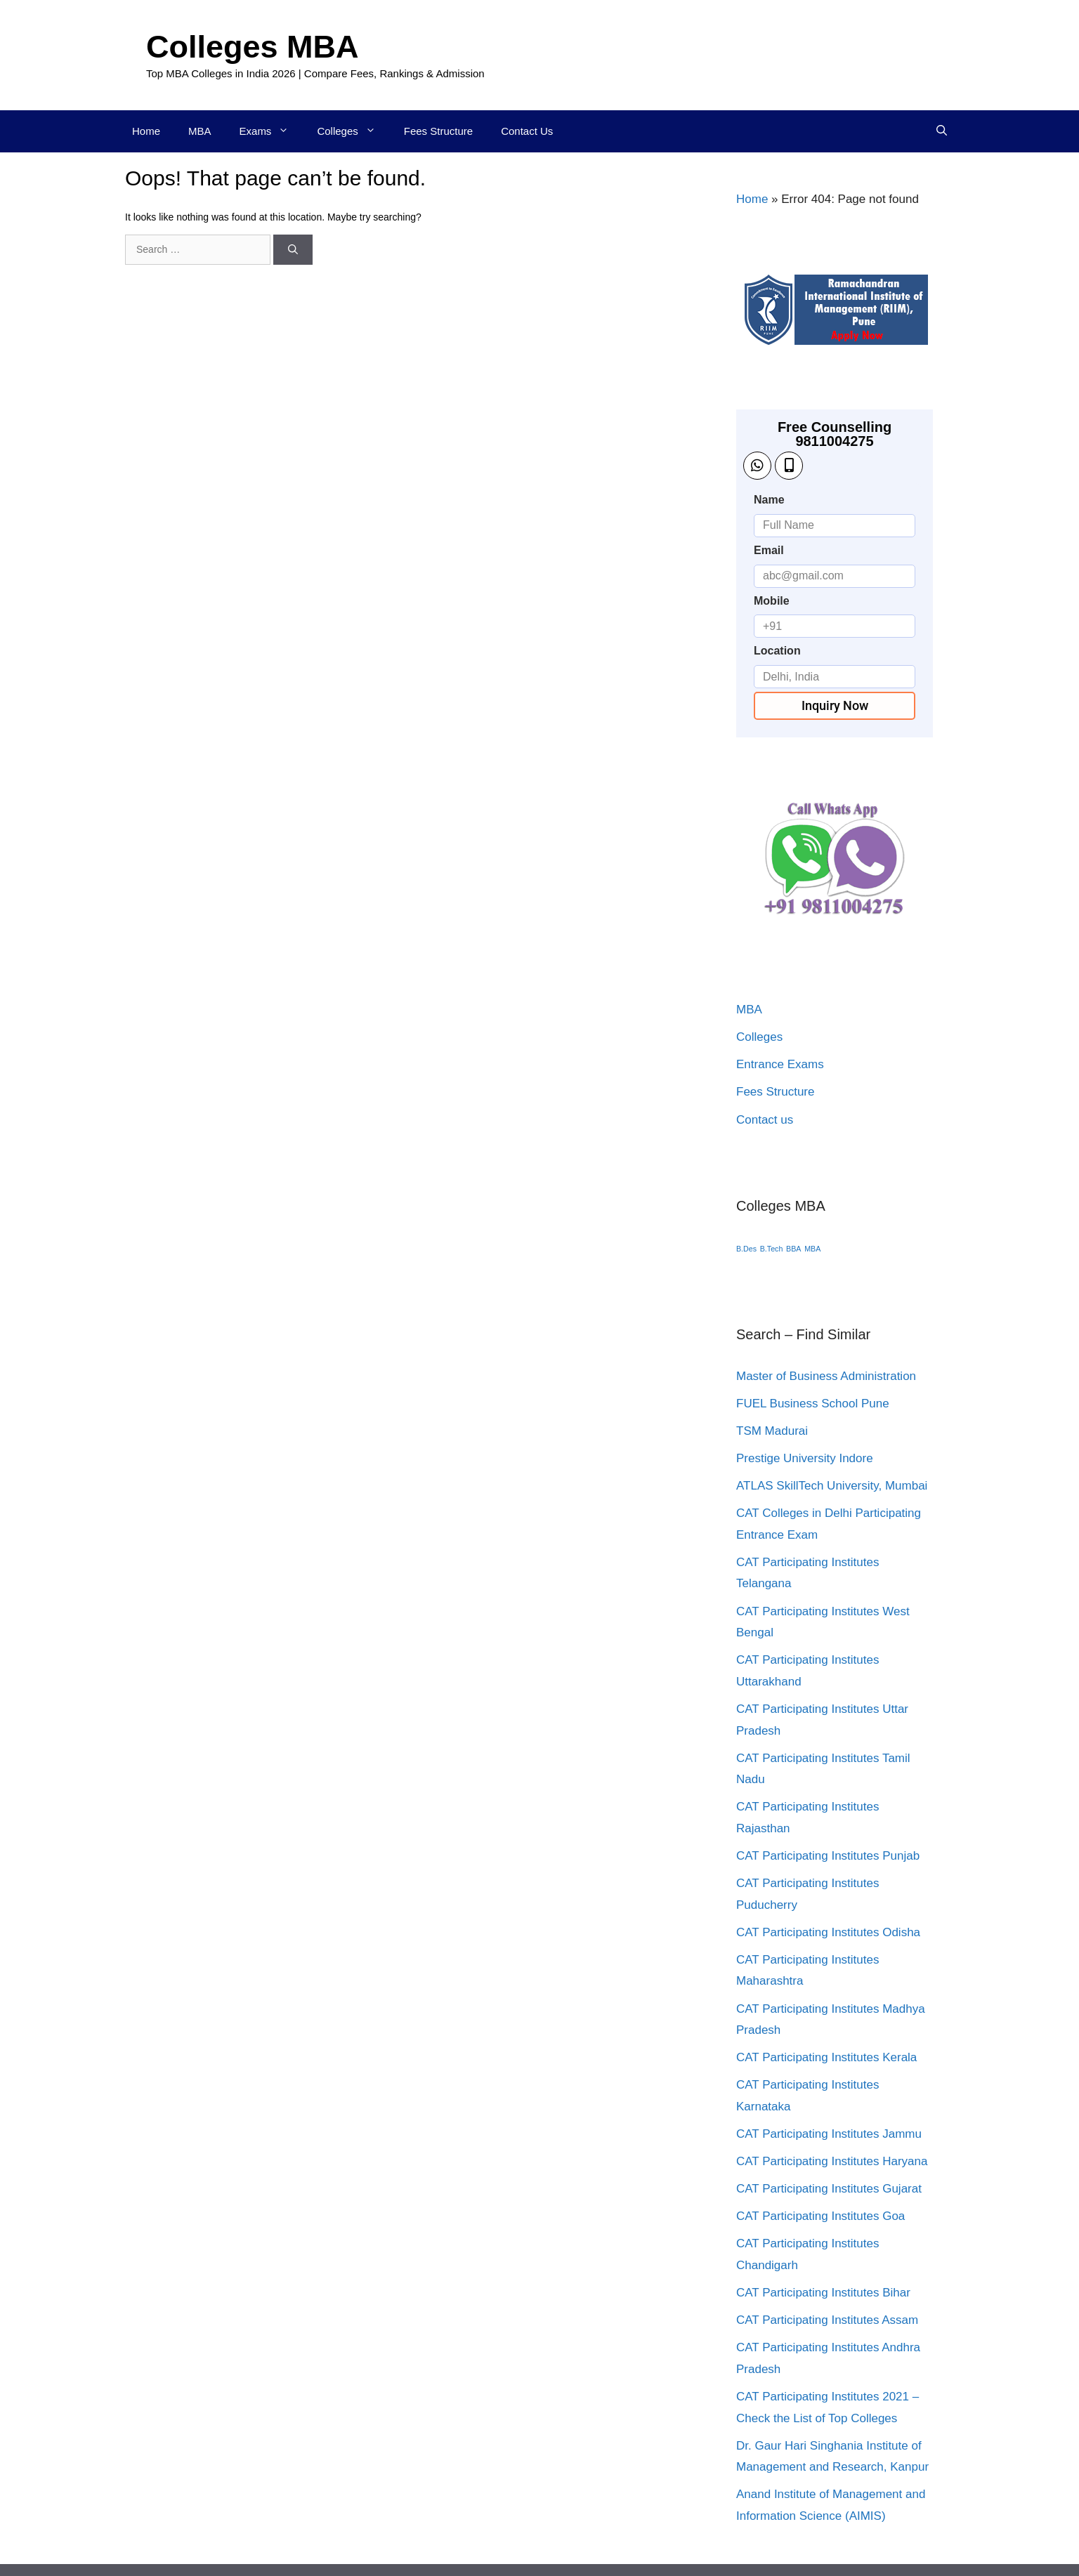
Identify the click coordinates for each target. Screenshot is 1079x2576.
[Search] (293, 250)
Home (146, 131)
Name (769, 500)
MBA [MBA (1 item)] (812, 1248)
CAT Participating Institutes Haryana (831, 2161)
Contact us (764, 1119)
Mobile (772, 601)
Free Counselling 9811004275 (834, 434)
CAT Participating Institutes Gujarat (829, 2188)
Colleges (353, 131)
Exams (271, 131)
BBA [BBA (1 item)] (793, 1248)
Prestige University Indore (804, 1458)
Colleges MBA (252, 47)
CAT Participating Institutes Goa (820, 2216)
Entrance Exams (780, 1064)
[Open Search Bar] (941, 131)
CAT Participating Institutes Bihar (823, 2292)
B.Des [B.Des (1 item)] (746, 1248)
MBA (199, 131)
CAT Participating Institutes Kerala (826, 2057)
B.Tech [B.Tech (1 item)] (771, 1248)
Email (769, 550)
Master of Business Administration (826, 1376)
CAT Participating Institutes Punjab (828, 1855)
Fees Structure (438, 131)
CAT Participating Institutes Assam (827, 2320)
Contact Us (527, 131)
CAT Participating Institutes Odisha (828, 1932)
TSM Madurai (772, 1431)
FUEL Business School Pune (812, 1403)
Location (777, 651)
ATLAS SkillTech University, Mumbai (831, 1485)
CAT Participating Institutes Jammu (829, 2134)
